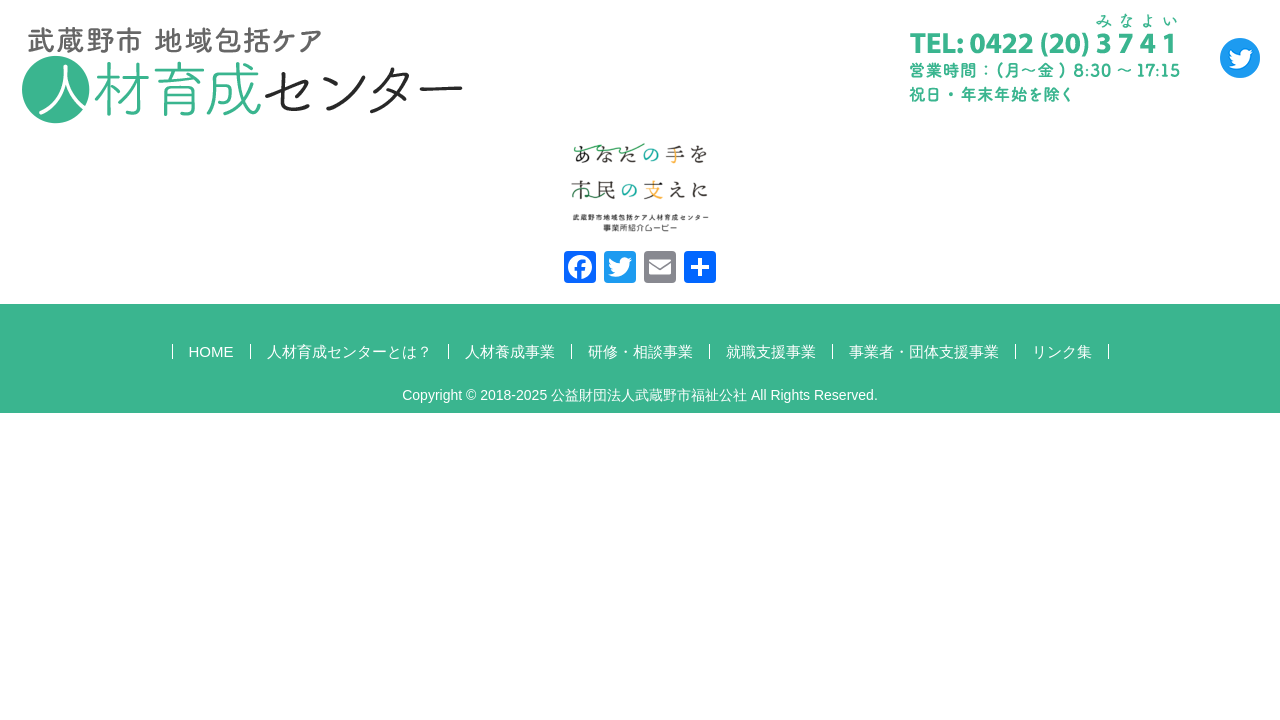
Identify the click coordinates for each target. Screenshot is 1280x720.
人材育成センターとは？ (349, 351)
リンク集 (1062, 351)
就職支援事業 (771, 351)
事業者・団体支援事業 (924, 351)
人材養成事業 (510, 351)
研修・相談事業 (640, 351)
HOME (211, 351)
